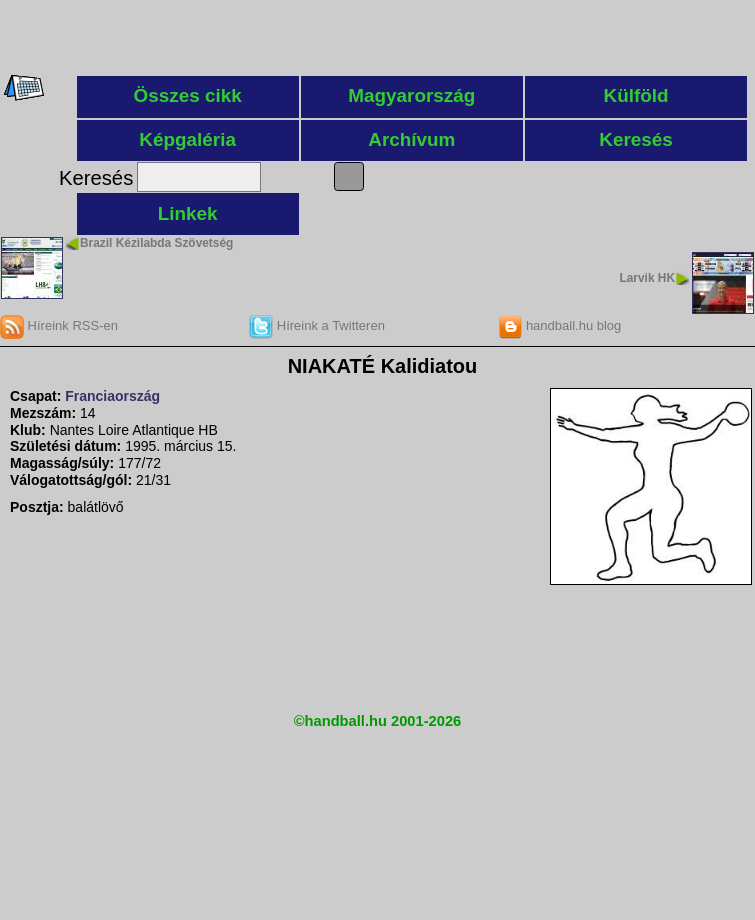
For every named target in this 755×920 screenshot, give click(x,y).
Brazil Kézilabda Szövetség (156, 243)
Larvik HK (647, 278)
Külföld (636, 95)
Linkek (188, 213)
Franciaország (112, 396)
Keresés (636, 139)
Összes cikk (188, 95)
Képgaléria (187, 139)
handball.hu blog (559, 325)
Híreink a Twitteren (317, 325)
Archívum (411, 139)
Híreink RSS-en (59, 325)
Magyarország (411, 95)
